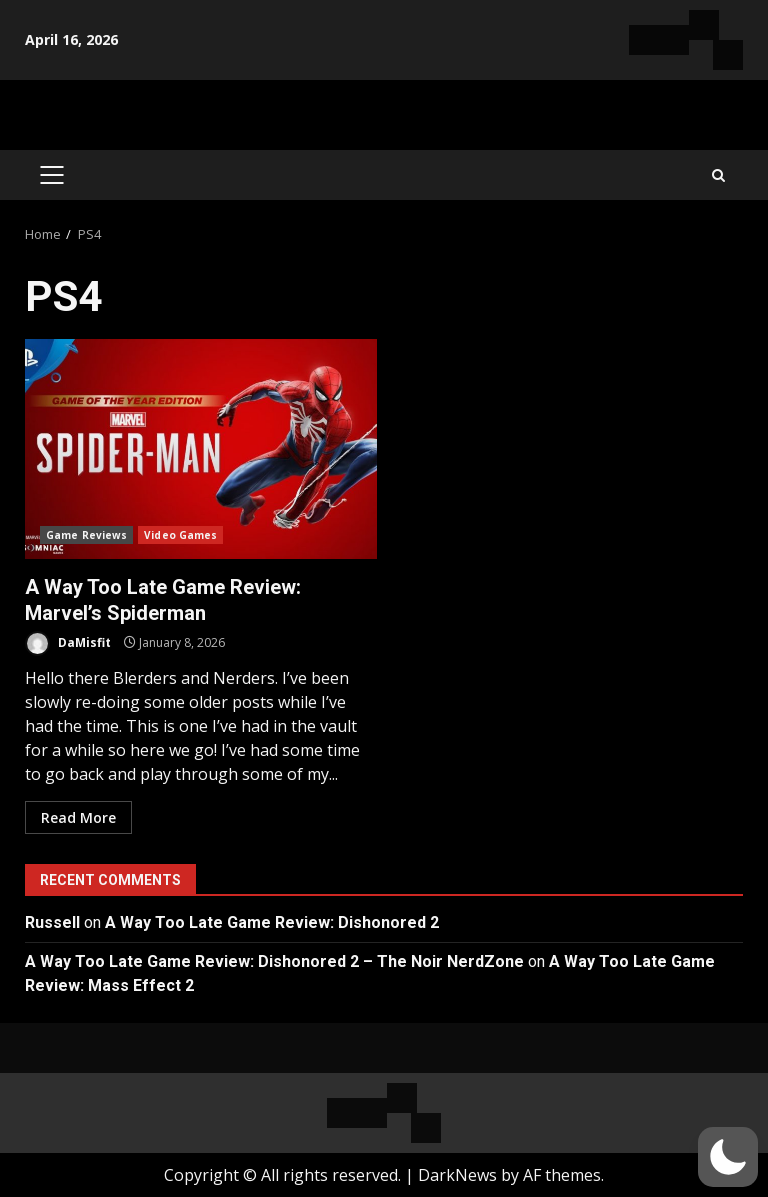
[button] (728, 1157)
